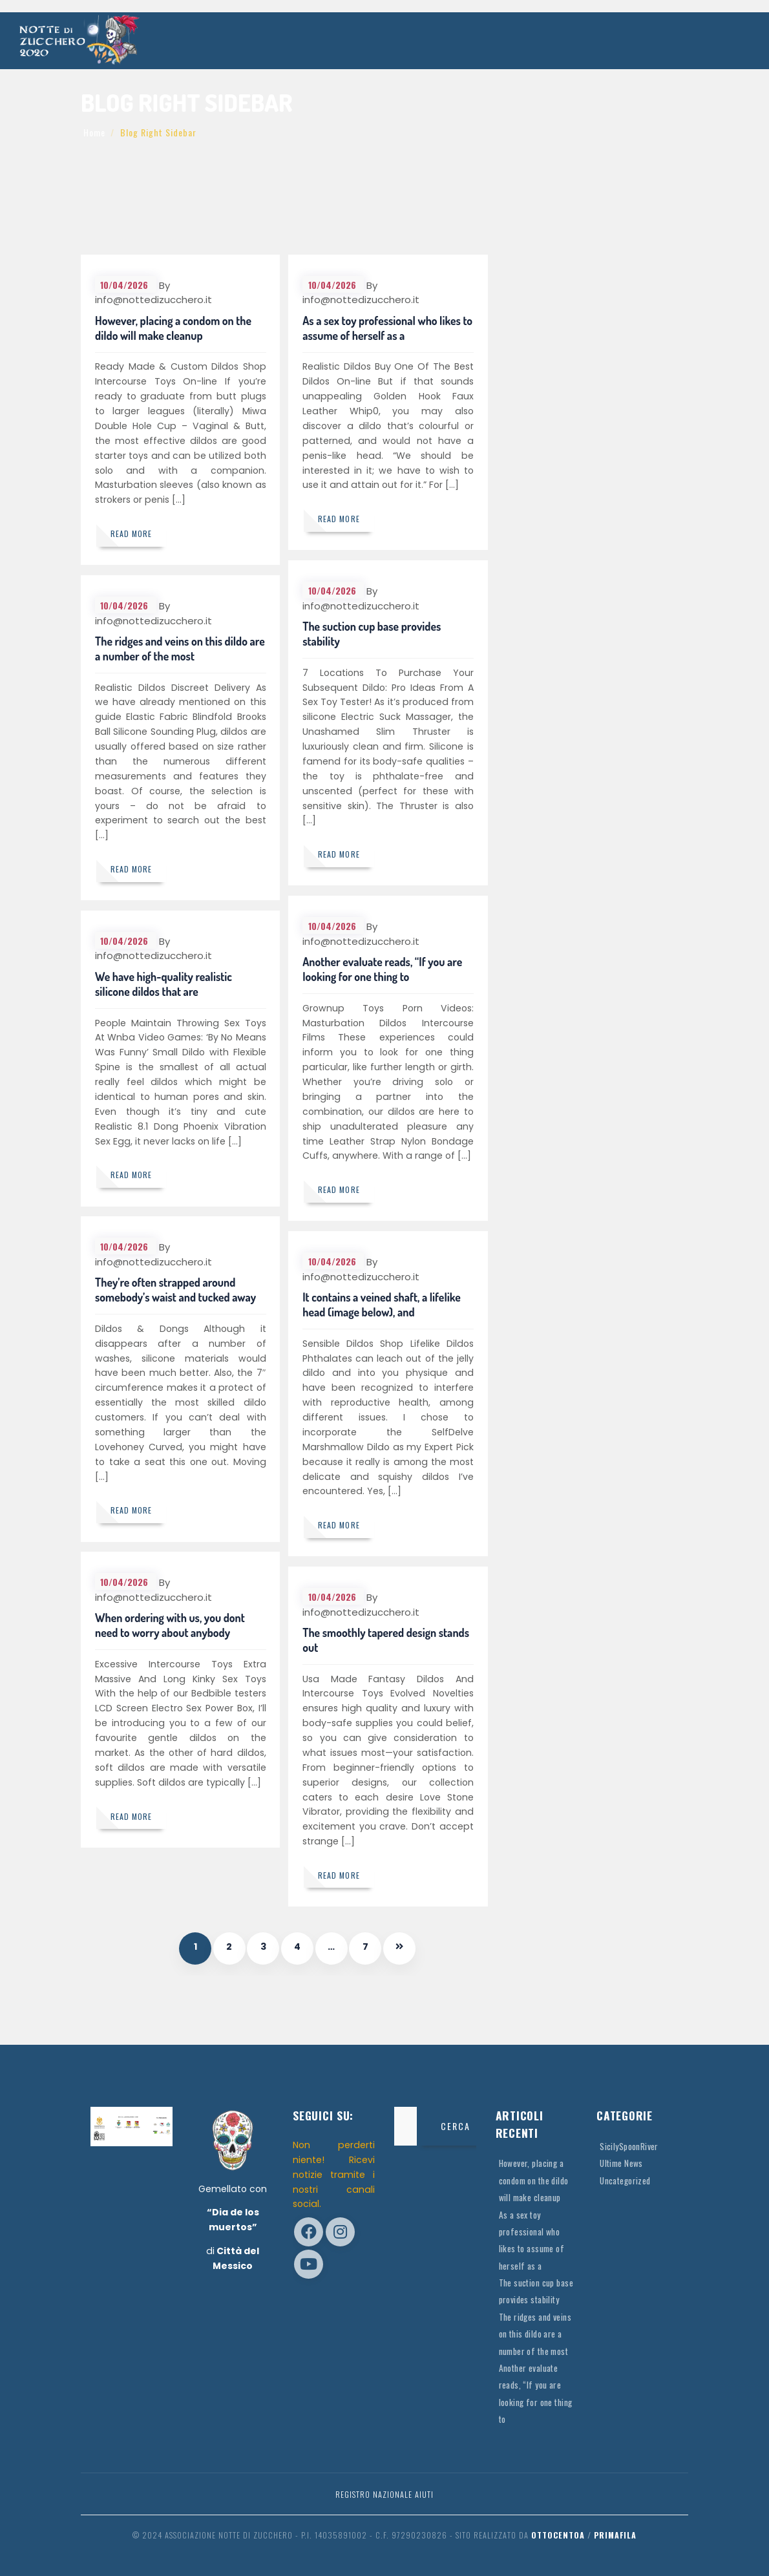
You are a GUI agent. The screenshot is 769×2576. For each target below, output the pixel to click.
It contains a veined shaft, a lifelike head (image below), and (382, 1305)
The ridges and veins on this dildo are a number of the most (172, 649)
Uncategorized (626, 2180)
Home (94, 132)
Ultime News (622, 2163)
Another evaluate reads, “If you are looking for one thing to (383, 969)
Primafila (615, 2535)
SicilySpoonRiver (630, 2146)
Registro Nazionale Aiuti (384, 2494)
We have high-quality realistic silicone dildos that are (164, 984)
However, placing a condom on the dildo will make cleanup (174, 328)
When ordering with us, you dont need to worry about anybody (171, 1625)
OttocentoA (558, 2535)
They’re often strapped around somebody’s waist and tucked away (176, 1290)
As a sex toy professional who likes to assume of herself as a (382, 328)
